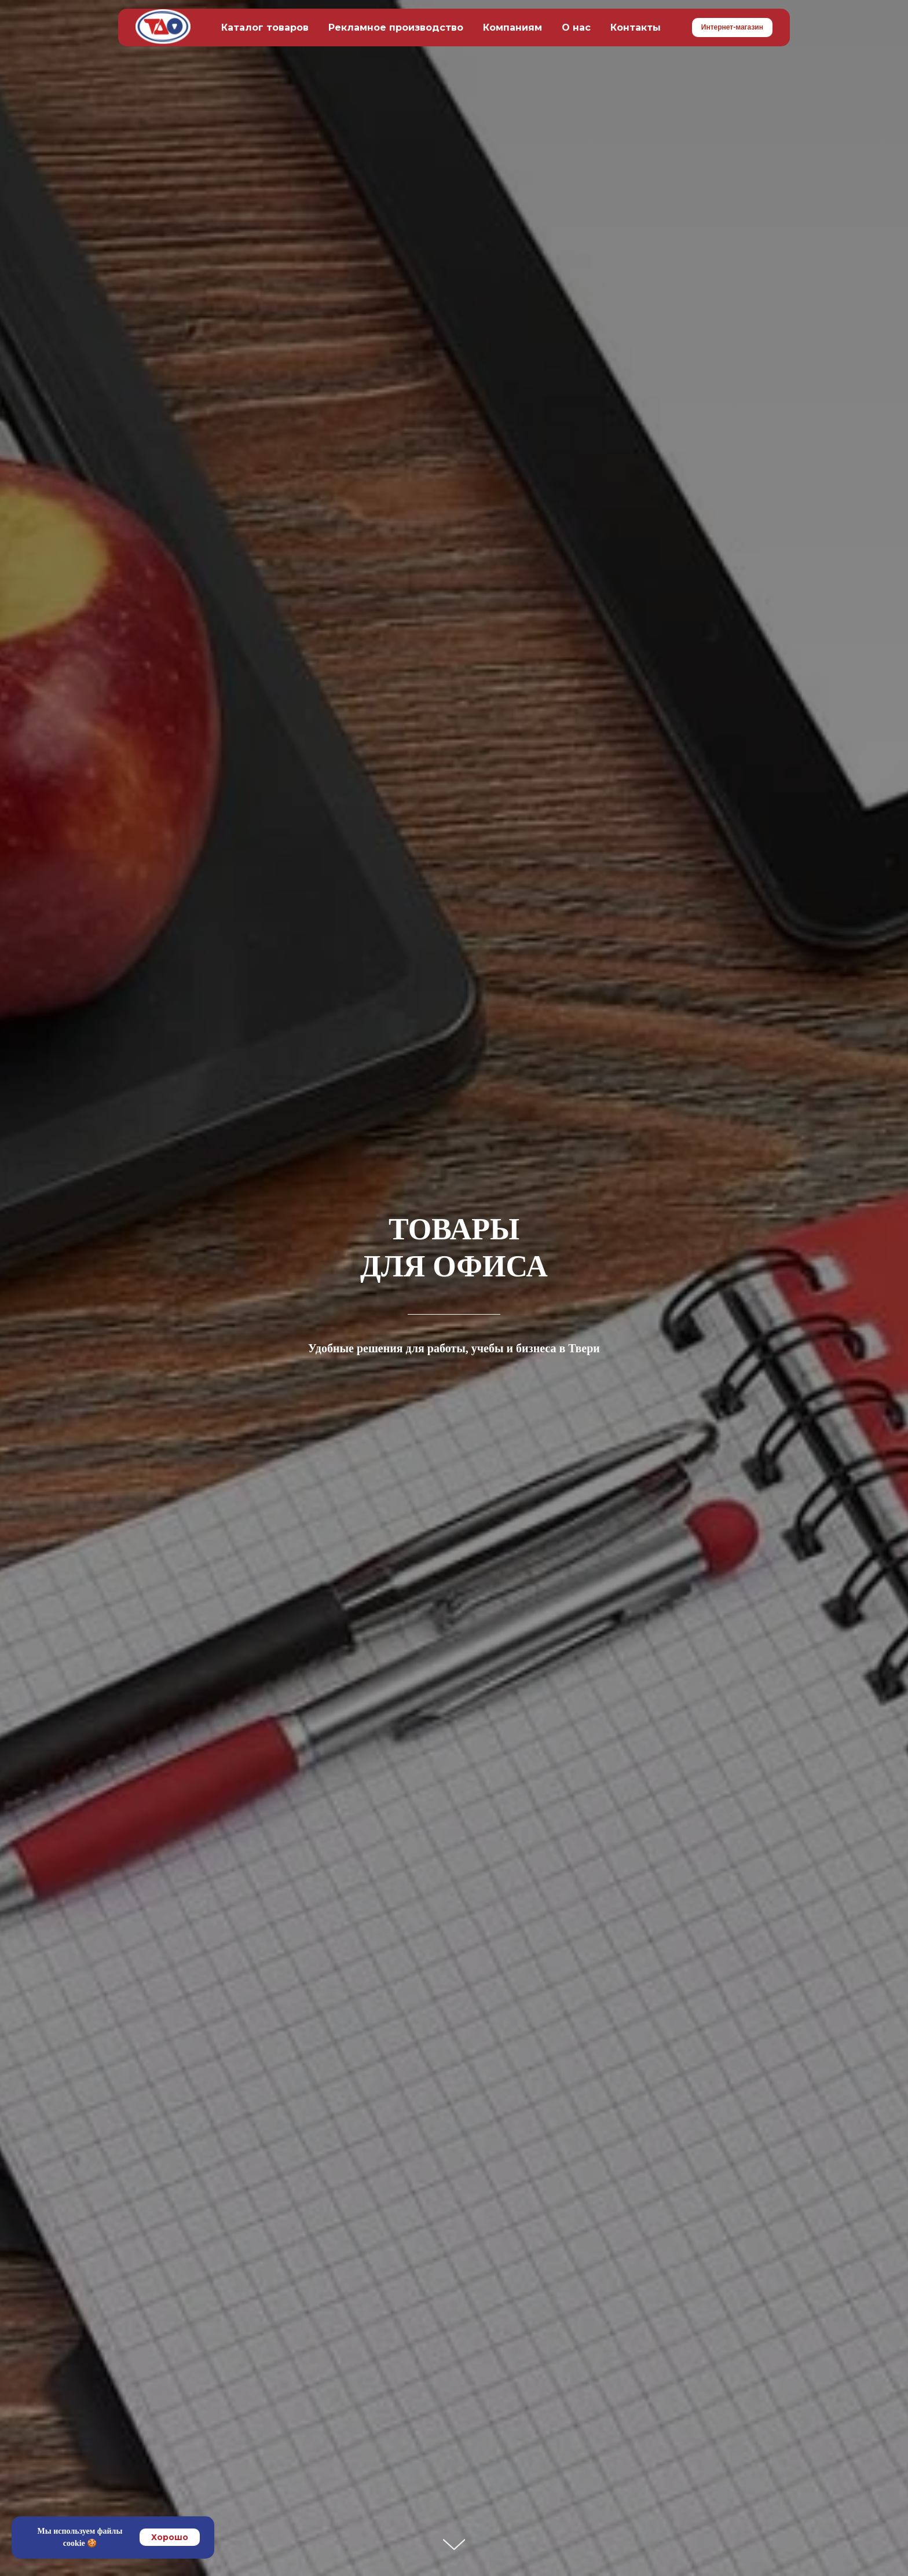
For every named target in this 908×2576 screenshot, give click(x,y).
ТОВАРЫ (454, 1229)
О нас (576, 27)
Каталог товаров (265, 27)
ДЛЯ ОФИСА (454, 1266)
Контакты (635, 27)
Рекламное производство (395, 27)
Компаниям (512, 27)
